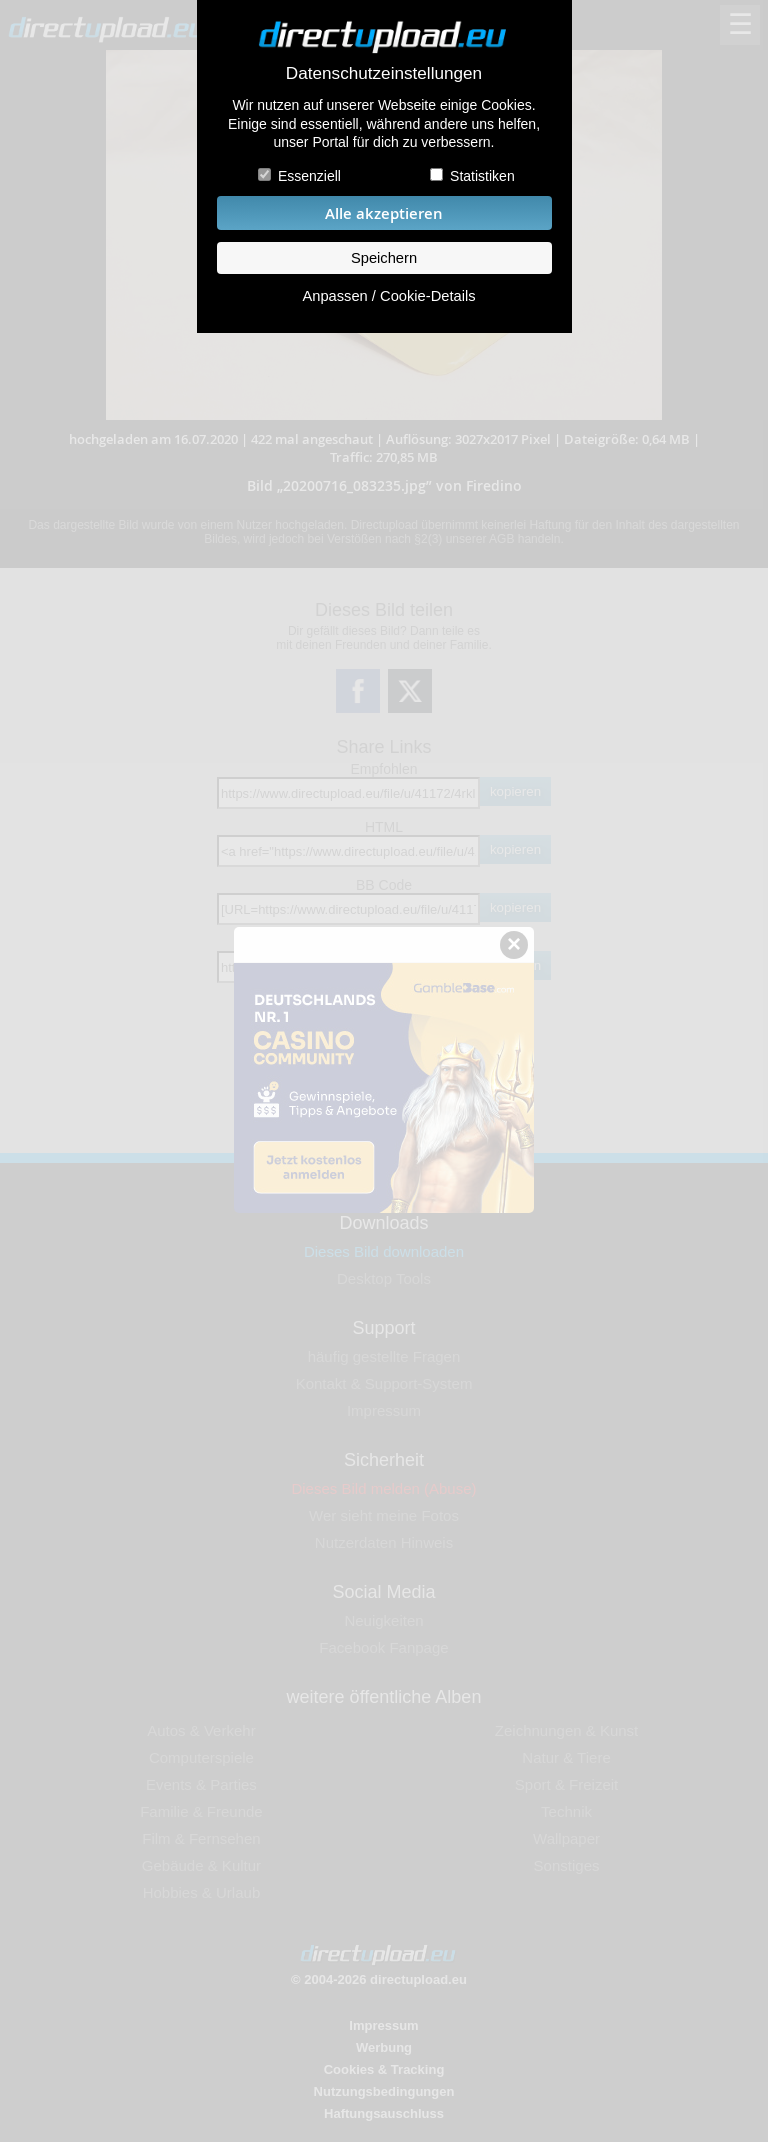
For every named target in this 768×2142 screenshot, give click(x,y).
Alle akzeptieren (384, 213)
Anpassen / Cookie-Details (388, 296)
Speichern (384, 258)
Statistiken (482, 176)
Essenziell (309, 176)
